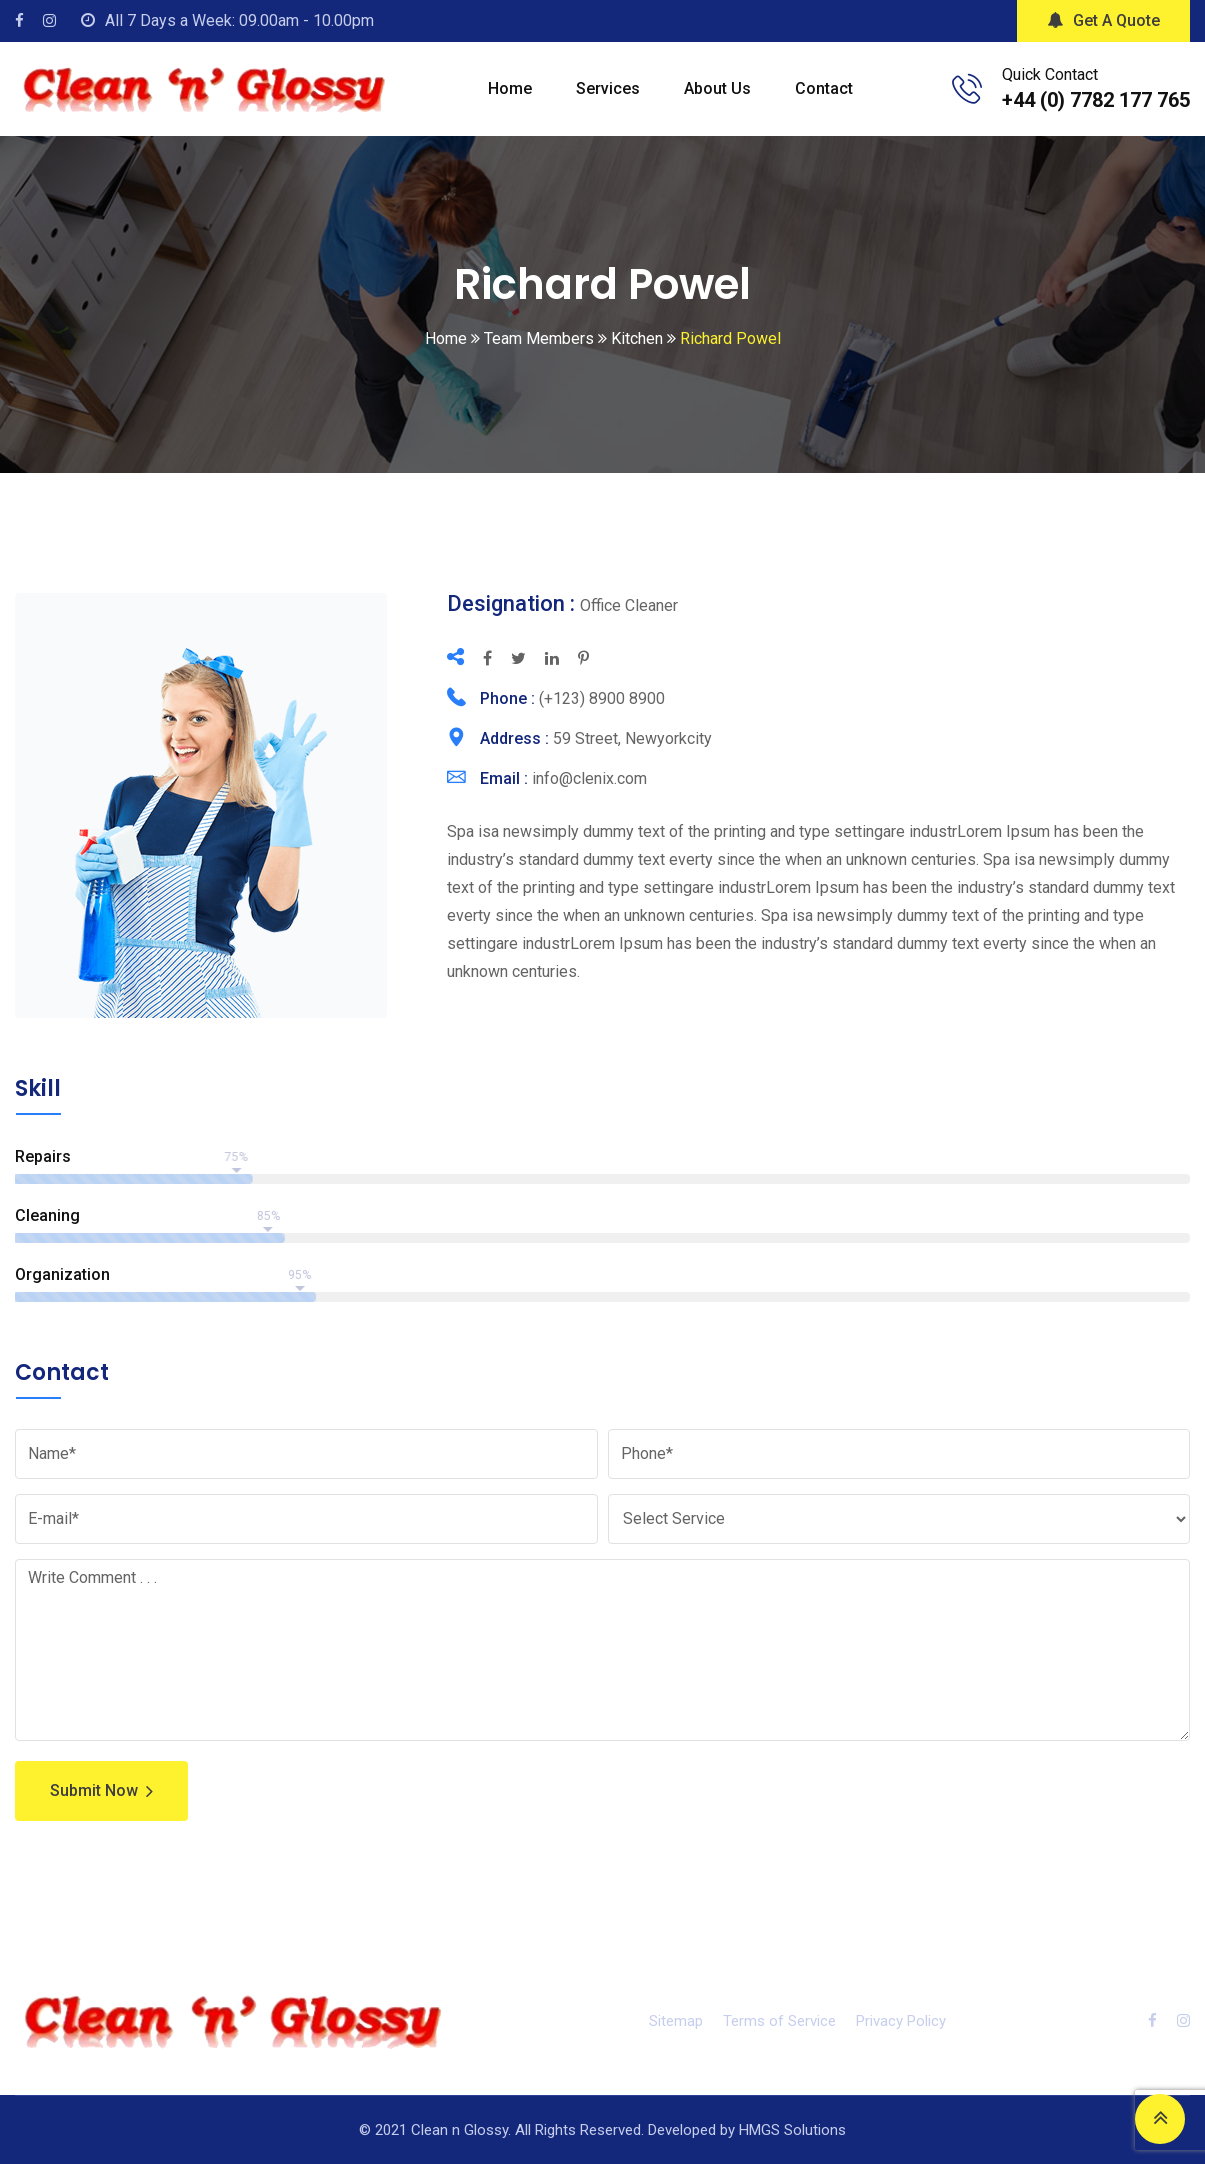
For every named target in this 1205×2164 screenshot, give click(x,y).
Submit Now (101, 1791)
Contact (824, 88)
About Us (717, 88)
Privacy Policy (901, 2021)
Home (510, 88)
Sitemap (676, 2021)
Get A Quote (1103, 20)
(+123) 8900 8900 (602, 698)
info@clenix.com (589, 778)
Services (608, 88)
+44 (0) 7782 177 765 (1096, 100)
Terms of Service (779, 2021)
